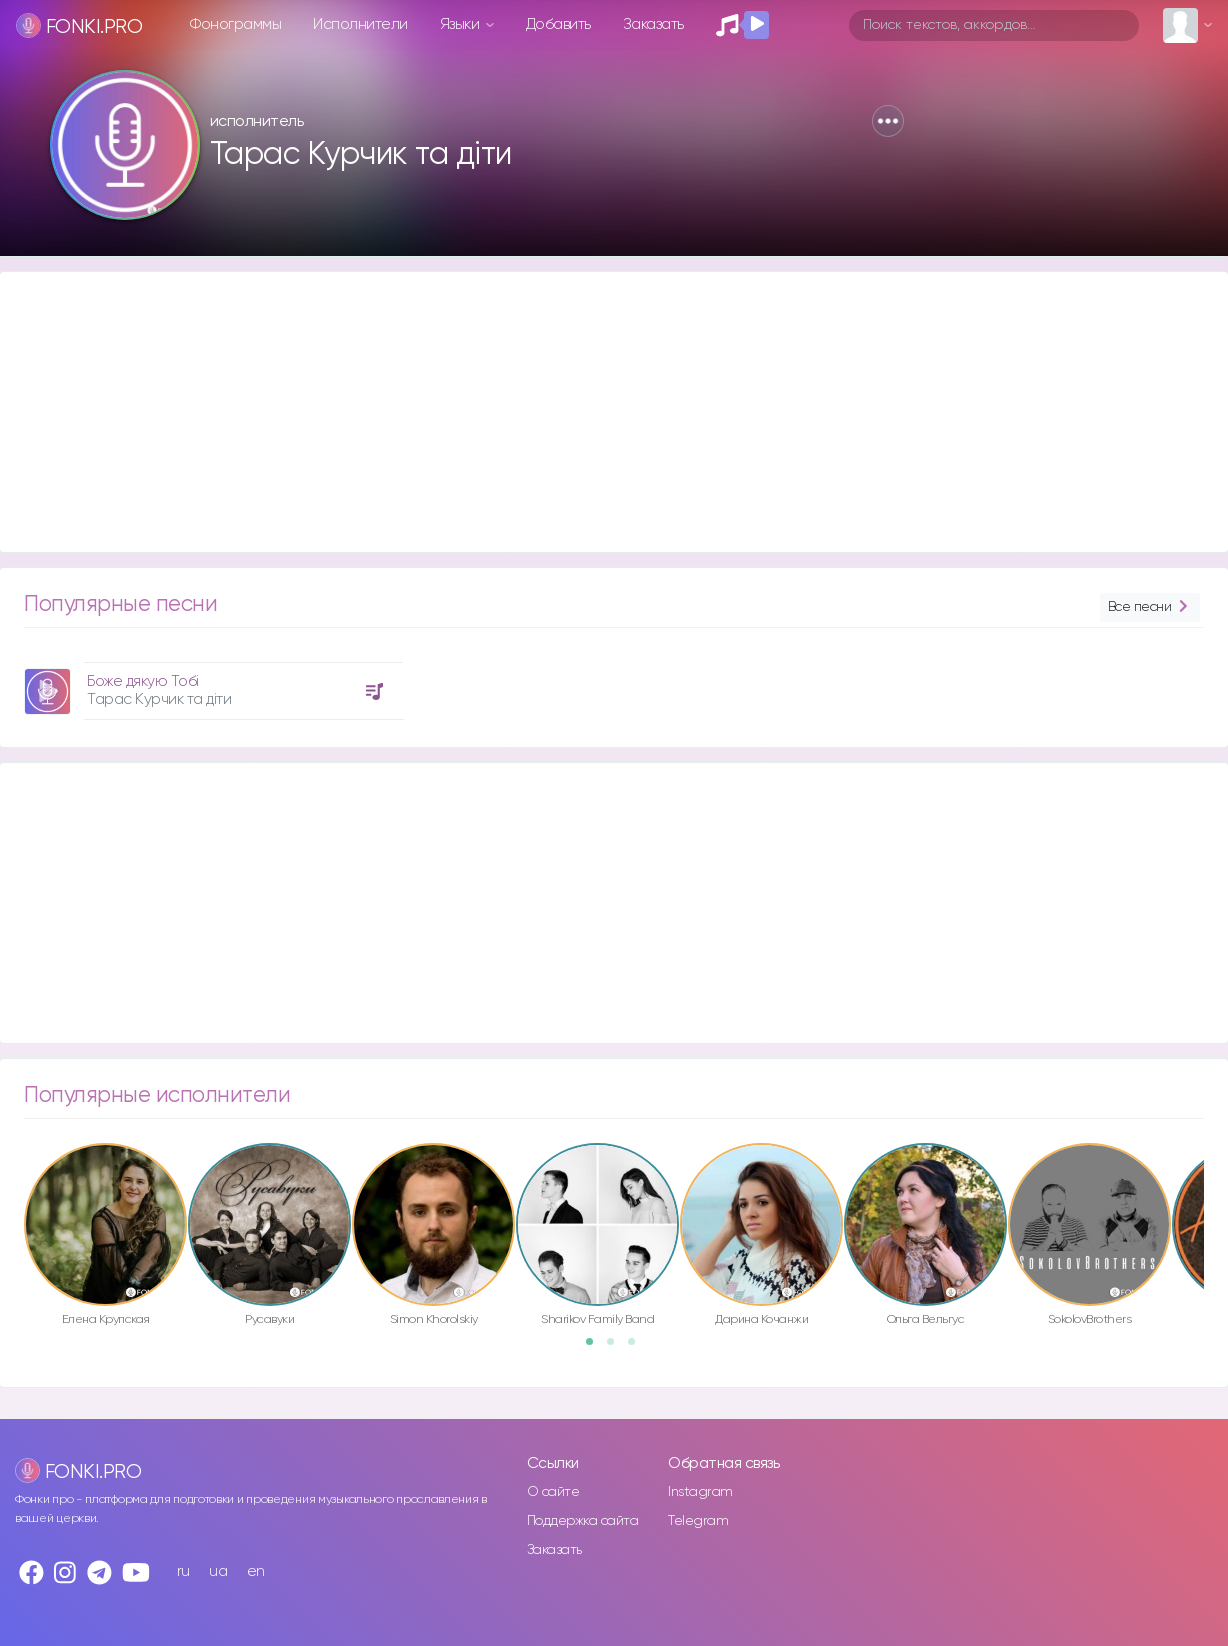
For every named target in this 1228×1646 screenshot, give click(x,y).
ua (218, 1571)
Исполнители (360, 24)
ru (183, 1571)
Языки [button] (461, 24)
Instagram (700, 1492)
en (256, 1571)
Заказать (653, 24)
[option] (211, 683)
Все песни (1150, 607)
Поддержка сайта (583, 1521)
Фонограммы (235, 24)
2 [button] (617, 1348)
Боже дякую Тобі (143, 681)
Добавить (558, 24)
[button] (888, 121)
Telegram (698, 1521)
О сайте (553, 1492)
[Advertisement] (600, 412)
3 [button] (638, 1348)
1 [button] (596, 1348)
